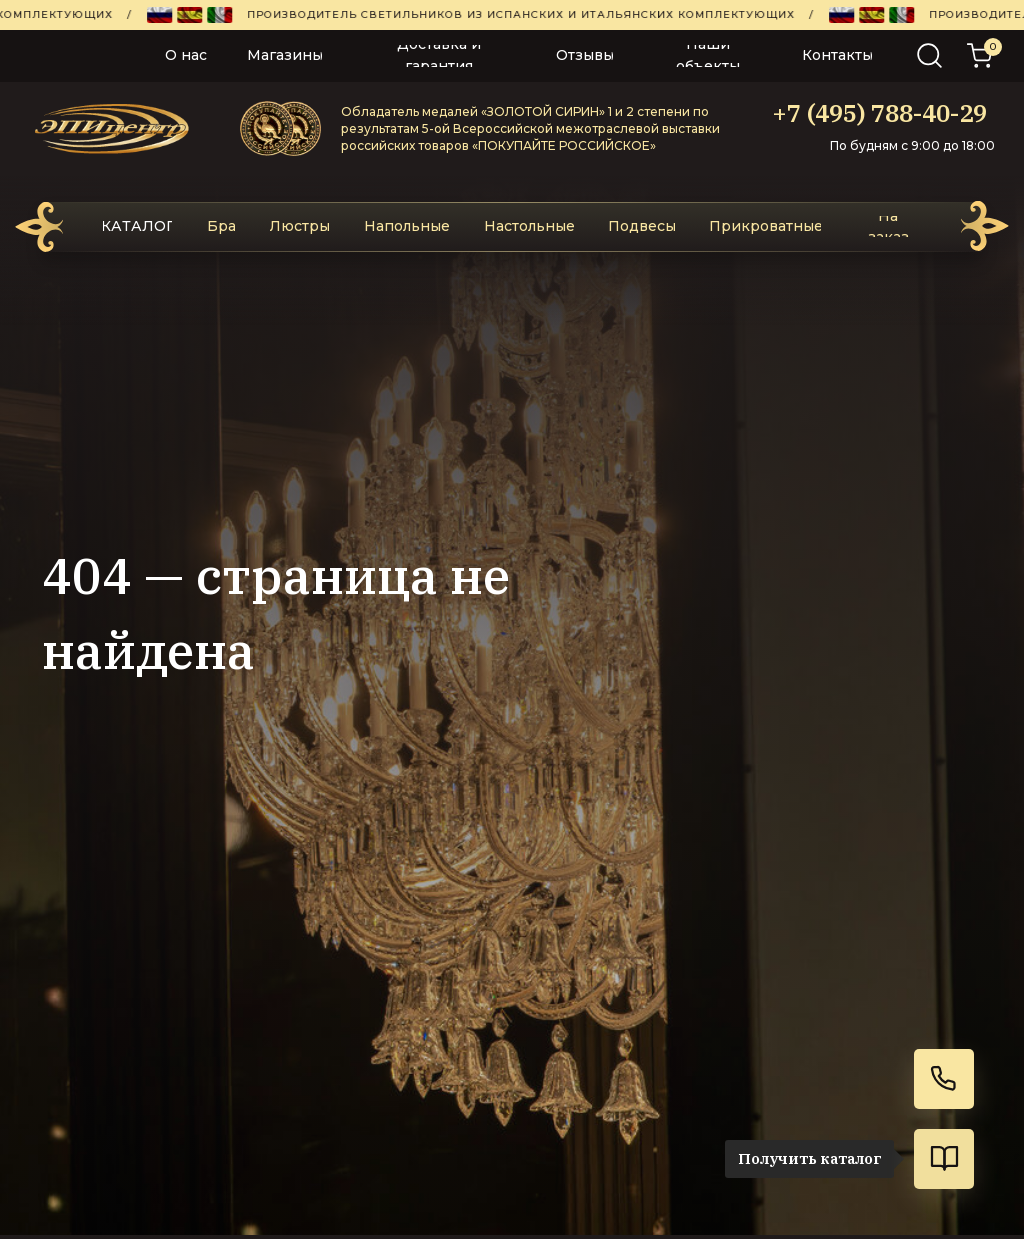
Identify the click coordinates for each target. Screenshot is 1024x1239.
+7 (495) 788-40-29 (879, 113)
